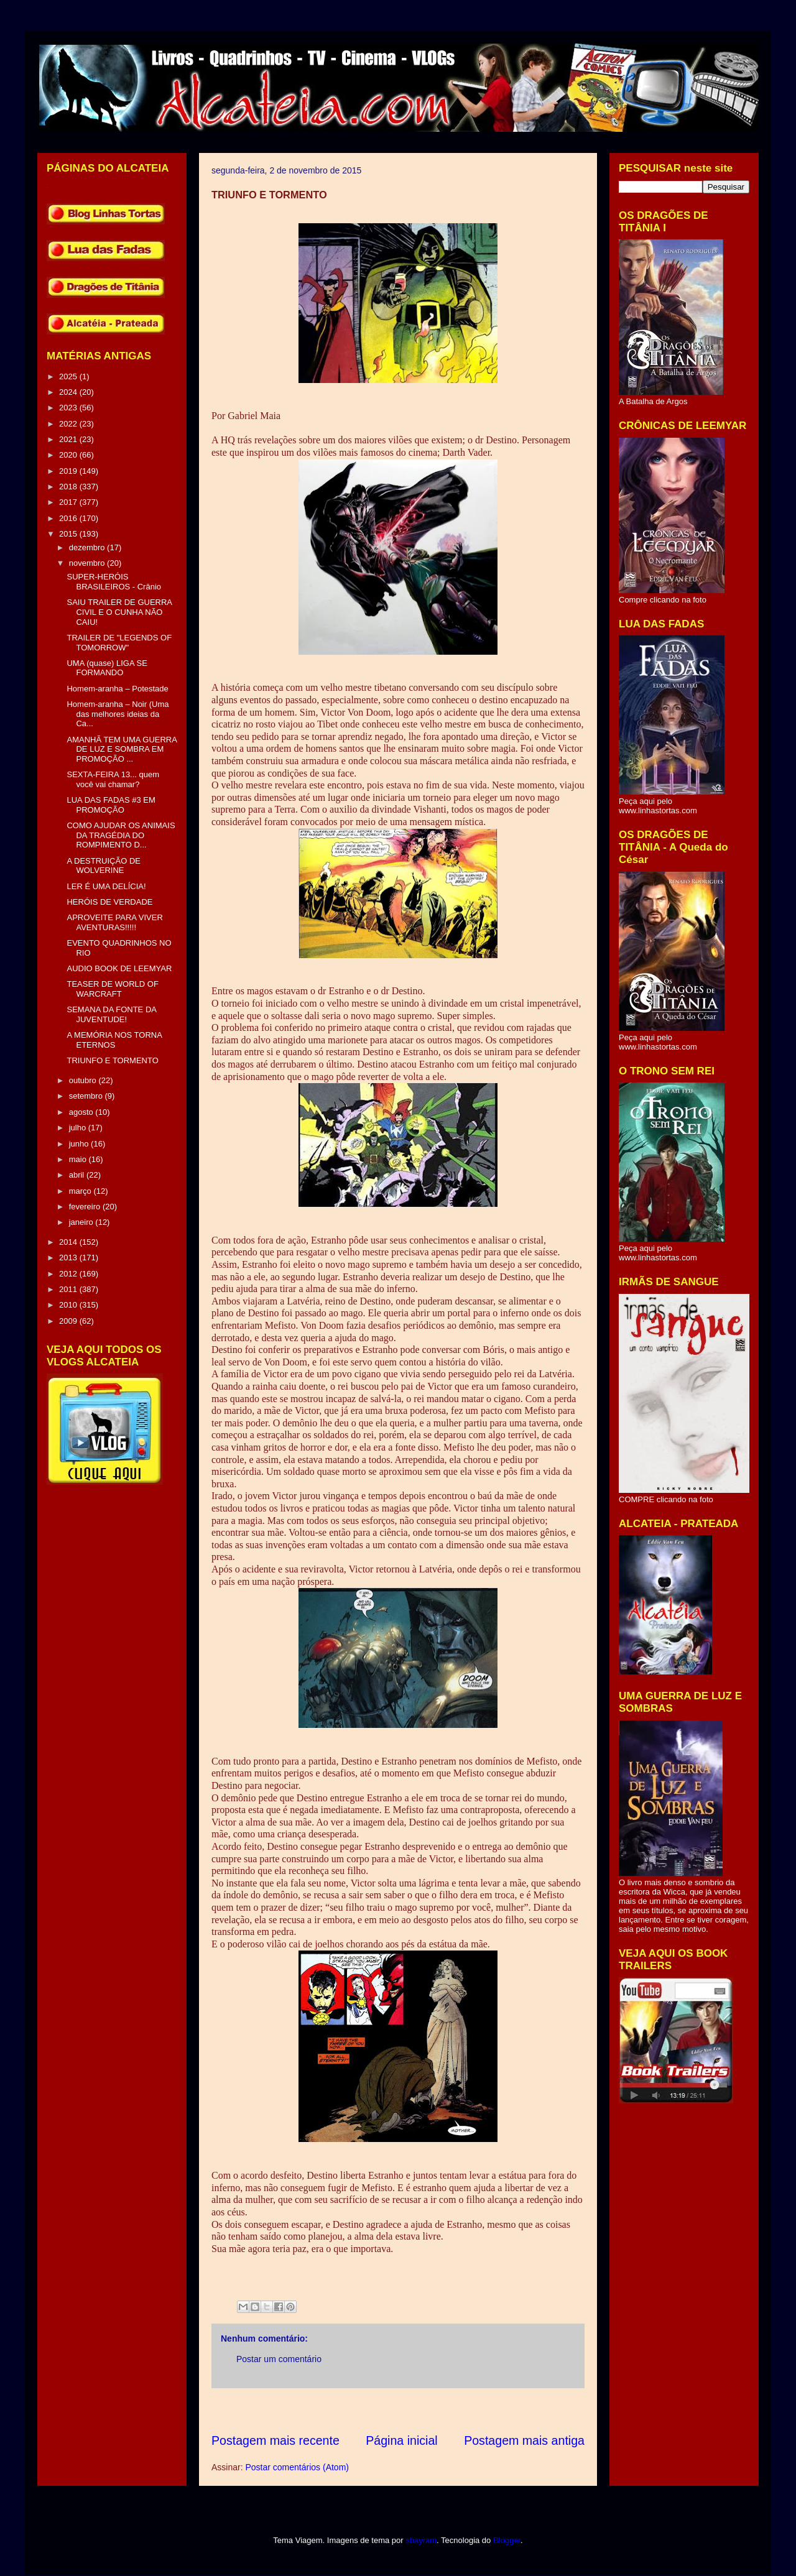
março (81, 1191)
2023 (69, 407)
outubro (84, 1080)
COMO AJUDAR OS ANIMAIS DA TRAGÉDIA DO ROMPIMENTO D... (121, 835)
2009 (69, 1321)
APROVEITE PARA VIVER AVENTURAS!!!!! (114, 922)
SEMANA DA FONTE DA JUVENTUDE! (111, 1014)
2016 (69, 518)
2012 (69, 1273)
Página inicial (401, 2440)
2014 (69, 1242)
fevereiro (86, 1206)
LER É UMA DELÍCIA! (106, 886)
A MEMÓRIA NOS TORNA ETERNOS (114, 1040)
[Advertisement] (437, 2410)
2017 (69, 502)
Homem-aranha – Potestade (117, 688)
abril (77, 1175)
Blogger (507, 2540)
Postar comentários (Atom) (297, 2467)
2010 (69, 1304)
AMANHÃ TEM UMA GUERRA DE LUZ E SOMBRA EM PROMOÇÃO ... (122, 749)
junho (80, 1143)
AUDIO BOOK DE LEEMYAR (119, 968)
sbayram (421, 2540)
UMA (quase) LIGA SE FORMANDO (107, 668)
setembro (87, 1096)
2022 (69, 423)
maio (79, 1159)
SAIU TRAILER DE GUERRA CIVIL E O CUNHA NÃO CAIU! (119, 612)
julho (78, 1127)
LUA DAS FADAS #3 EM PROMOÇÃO (111, 805)
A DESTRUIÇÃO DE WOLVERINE (103, 865)
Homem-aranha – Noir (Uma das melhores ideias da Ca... (118, 713)
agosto (82, 1112)
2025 (69, 376)
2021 (69, 439)
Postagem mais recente (275, 2440)
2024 (69, 392)
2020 (69, 454)
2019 (69, 471)
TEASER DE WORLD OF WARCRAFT (112, 989)
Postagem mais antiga (524, 2440)
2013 (69, 1257)
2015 (69, 533)
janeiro (82, 1222)
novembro (88, 563)
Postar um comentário (279, 2359)
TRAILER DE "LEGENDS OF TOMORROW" (119, 642)
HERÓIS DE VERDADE (109, 902)
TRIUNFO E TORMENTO (112, 1060)
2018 (69, 486)
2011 (69, 1289)
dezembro (88, 547)
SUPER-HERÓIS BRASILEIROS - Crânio (114, 581)
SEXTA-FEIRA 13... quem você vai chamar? (113, 779)
